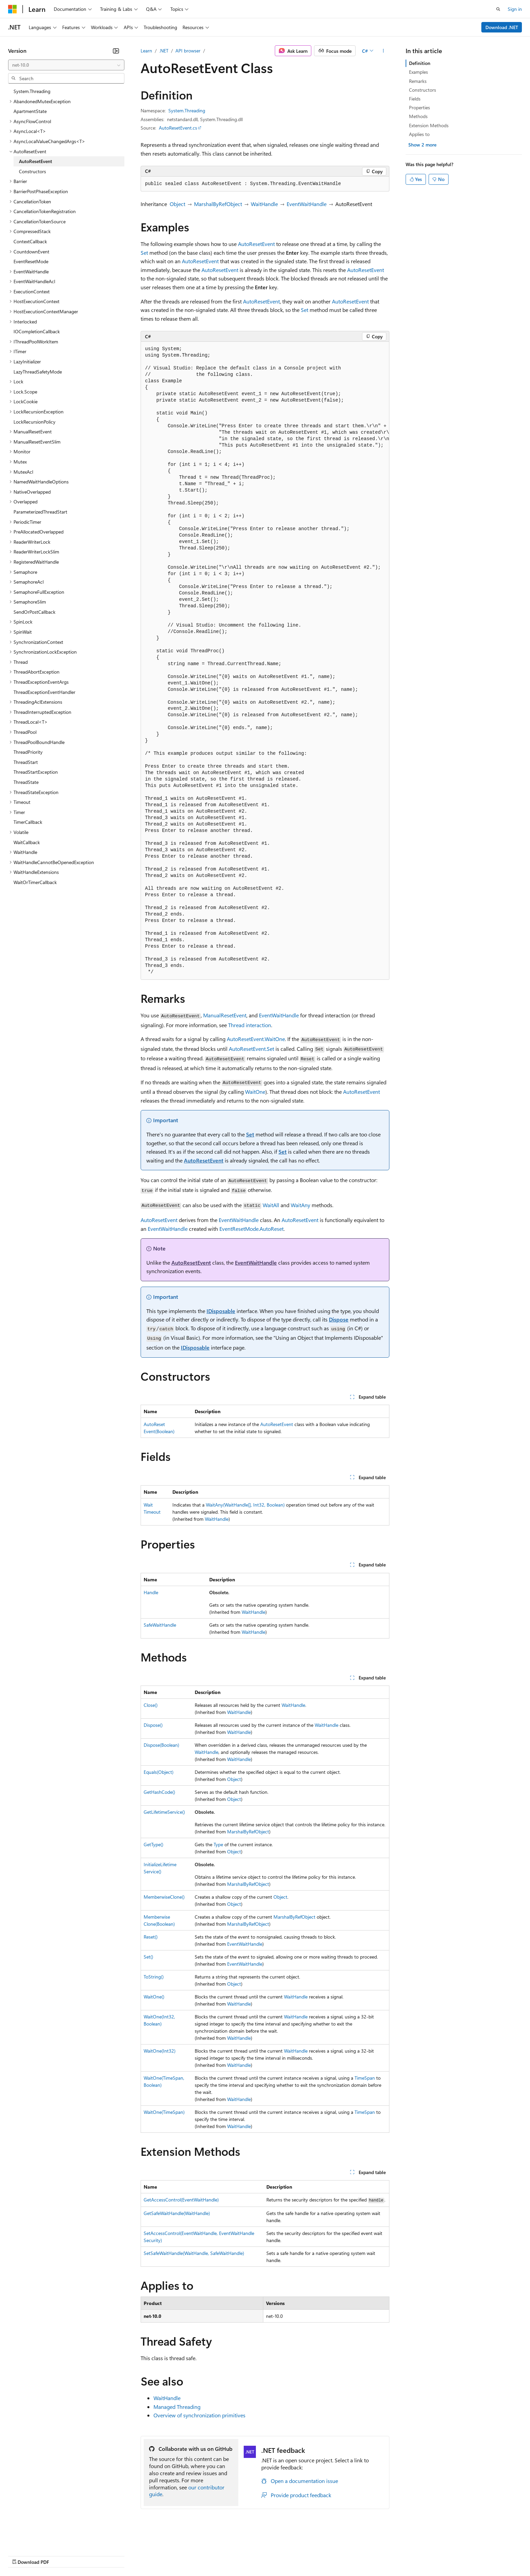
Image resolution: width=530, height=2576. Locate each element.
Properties (419, 107)
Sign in (515, 9)
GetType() (153, 1844)
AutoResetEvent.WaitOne (256, 1038)
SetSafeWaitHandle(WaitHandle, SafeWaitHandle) (194, 2253)
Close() (151, 1705)
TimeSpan (365, 2078)
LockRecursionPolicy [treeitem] (34, 422)
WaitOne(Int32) (159, 2051)
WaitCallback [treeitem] (27, 842)
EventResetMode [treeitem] (31, 261)
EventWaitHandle (307, 203)
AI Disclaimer (21, 2555)
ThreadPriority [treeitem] (28, 752)
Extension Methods (429, 125)
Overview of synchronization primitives (199, 2415)
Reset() (151, 1937)
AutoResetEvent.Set (251, 1048)
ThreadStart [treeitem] (26, 762)
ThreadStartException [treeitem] (36, 772)
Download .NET (501, 27)
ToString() (154, 1976)
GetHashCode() (159, 1792)
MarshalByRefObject (218, 203)
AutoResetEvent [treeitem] (35, 161)
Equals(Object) (158, 1772)
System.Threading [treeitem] (32, 91)
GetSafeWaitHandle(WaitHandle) (177, 2213)
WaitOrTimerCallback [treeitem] (35, 882)
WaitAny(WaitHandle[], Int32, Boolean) (245, 1504)
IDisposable (221, 1310)
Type (218, 1844)
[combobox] (66, 65)
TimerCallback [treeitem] (28, 822)
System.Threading (186, 110)
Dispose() (153, 1725)
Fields (414, 98)
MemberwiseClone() (164, 1897)
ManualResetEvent (224, 1015)
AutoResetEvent (256, 243)
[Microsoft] (12, 9)
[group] (265, 660)
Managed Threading (176, 2406)
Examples (418, 72)
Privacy (147, 2555)
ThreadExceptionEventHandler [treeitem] (44, 692)
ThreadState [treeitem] (26, 782)
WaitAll (271, 1204)
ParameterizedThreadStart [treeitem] (40, 512)
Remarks (418, 81)
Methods (418, 116)
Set (144, 252)
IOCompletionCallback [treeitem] (37, 331)
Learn (146, 50)
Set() (148, 1956)
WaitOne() (154, 1996)
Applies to (419, 134)
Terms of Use (247, 2555)
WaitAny (300, 1204)
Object (177, 203)
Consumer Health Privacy (194, 2555)
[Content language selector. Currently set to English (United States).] (39, 2539)
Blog (92, 2555)
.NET (163, 50)
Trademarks (280, 2555)
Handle (151, 1592)
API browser (187, 50)
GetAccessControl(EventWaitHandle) (181, 2199)
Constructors (422, 90)
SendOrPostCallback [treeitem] (34, 612)
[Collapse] (115, 51)
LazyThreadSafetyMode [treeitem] (38, 371)
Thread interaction (249, 1025)
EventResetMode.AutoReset (251, 1228)
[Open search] (498, 9)
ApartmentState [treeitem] (30, 111)
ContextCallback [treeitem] (30, 241)
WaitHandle (264, 203)
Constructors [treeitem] (32, 171)
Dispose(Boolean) (161, 1745)
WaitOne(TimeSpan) (164, 2112)
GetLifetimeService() (164, 1812)
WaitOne (255, 1091)
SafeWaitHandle (160, 1625)
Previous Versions (61, 2555)
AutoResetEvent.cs (178, 128)
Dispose (338, 1319)
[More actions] (383, 50)
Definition (419, 63)
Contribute (121, 2555)
